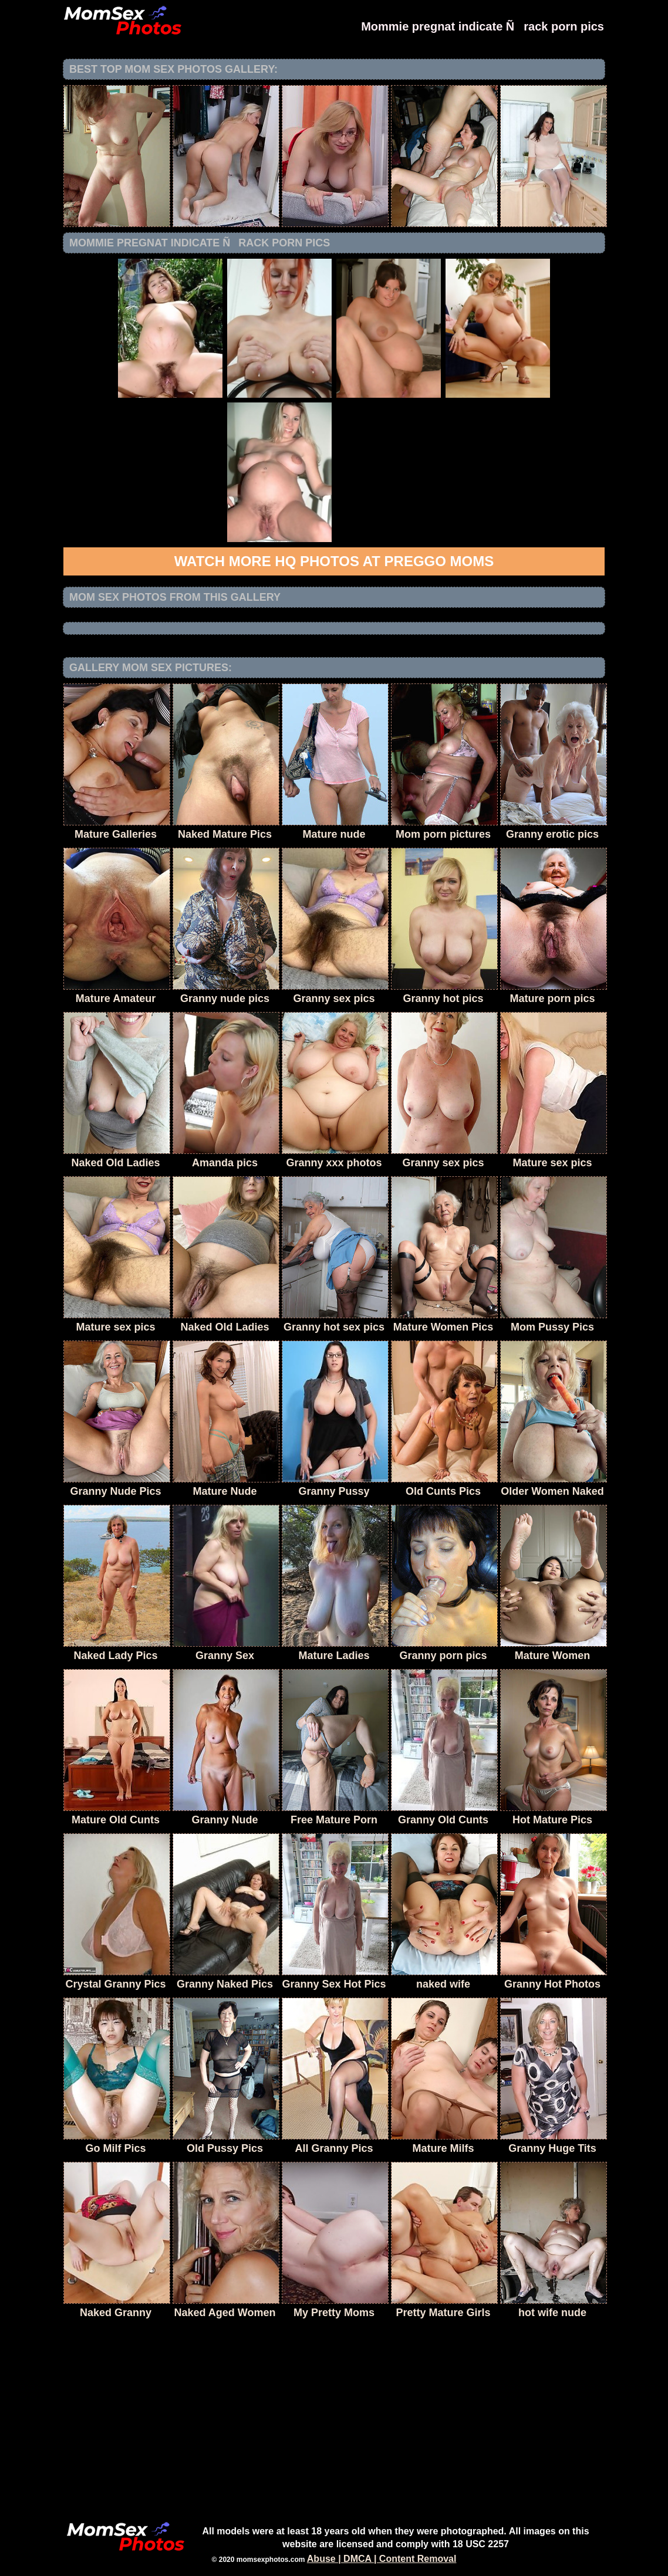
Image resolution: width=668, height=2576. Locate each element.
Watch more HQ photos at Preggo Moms (334, 561)
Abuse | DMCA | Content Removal (382, 2559)
